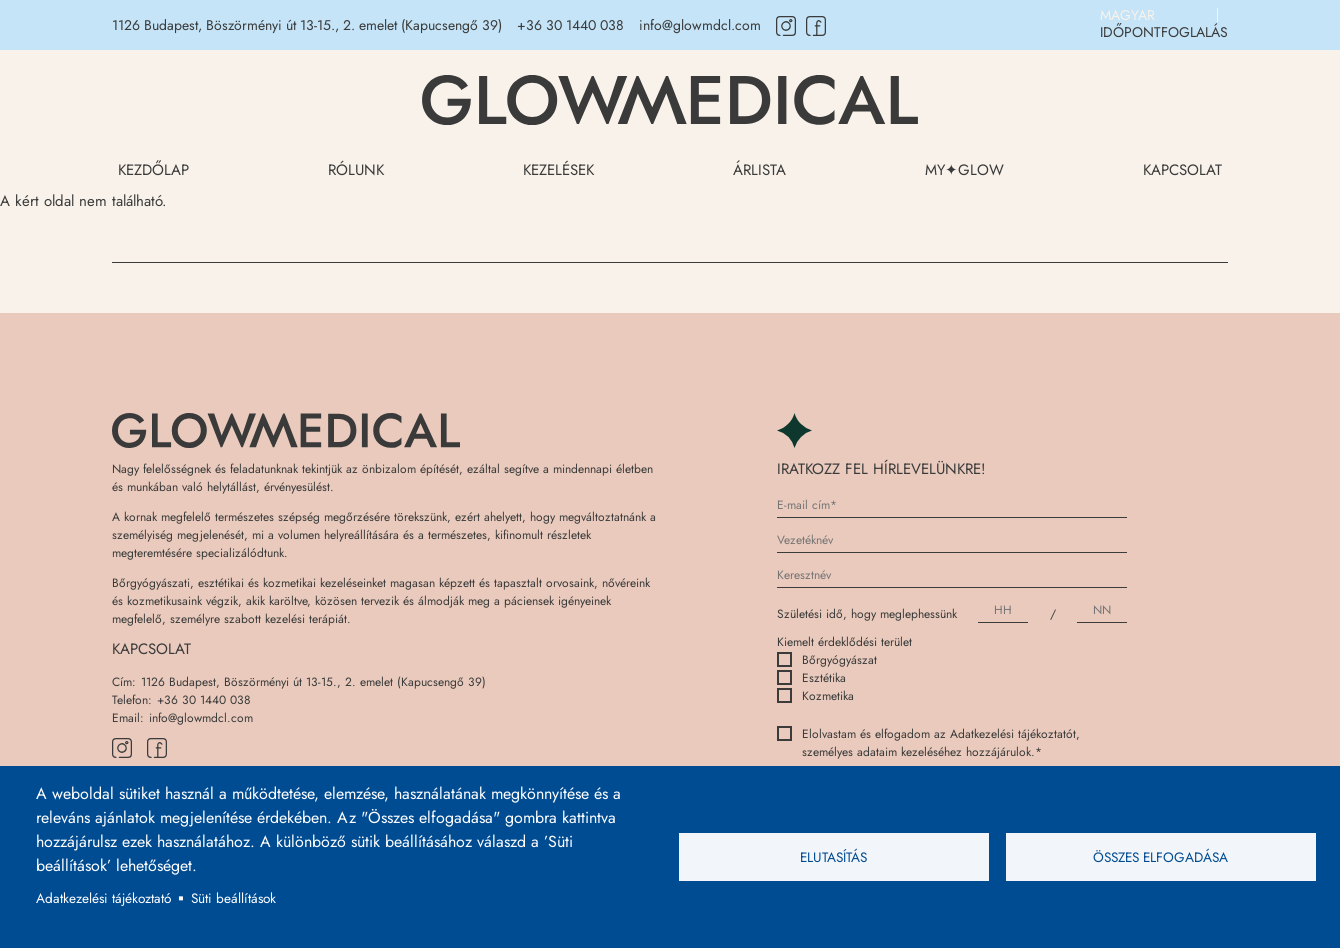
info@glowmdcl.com (700, 25)
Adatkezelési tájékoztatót (1013, 734)
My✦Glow (964, 170)
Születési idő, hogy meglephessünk (867, 614)
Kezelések (558, 170)
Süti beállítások (233, 898)
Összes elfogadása (1160, 857)
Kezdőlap (153, 170)
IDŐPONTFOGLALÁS (1164, 32)
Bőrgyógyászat (827, 660)
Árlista (759, 170)
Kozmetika (815, 696)
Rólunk (356, 170)
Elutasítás (833, 857)
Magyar (1127, 15)
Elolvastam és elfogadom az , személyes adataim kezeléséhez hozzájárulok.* (928, 743)
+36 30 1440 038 (570, 25)
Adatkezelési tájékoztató (103, 898)
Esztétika (811, 678)
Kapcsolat (1182, 170)
